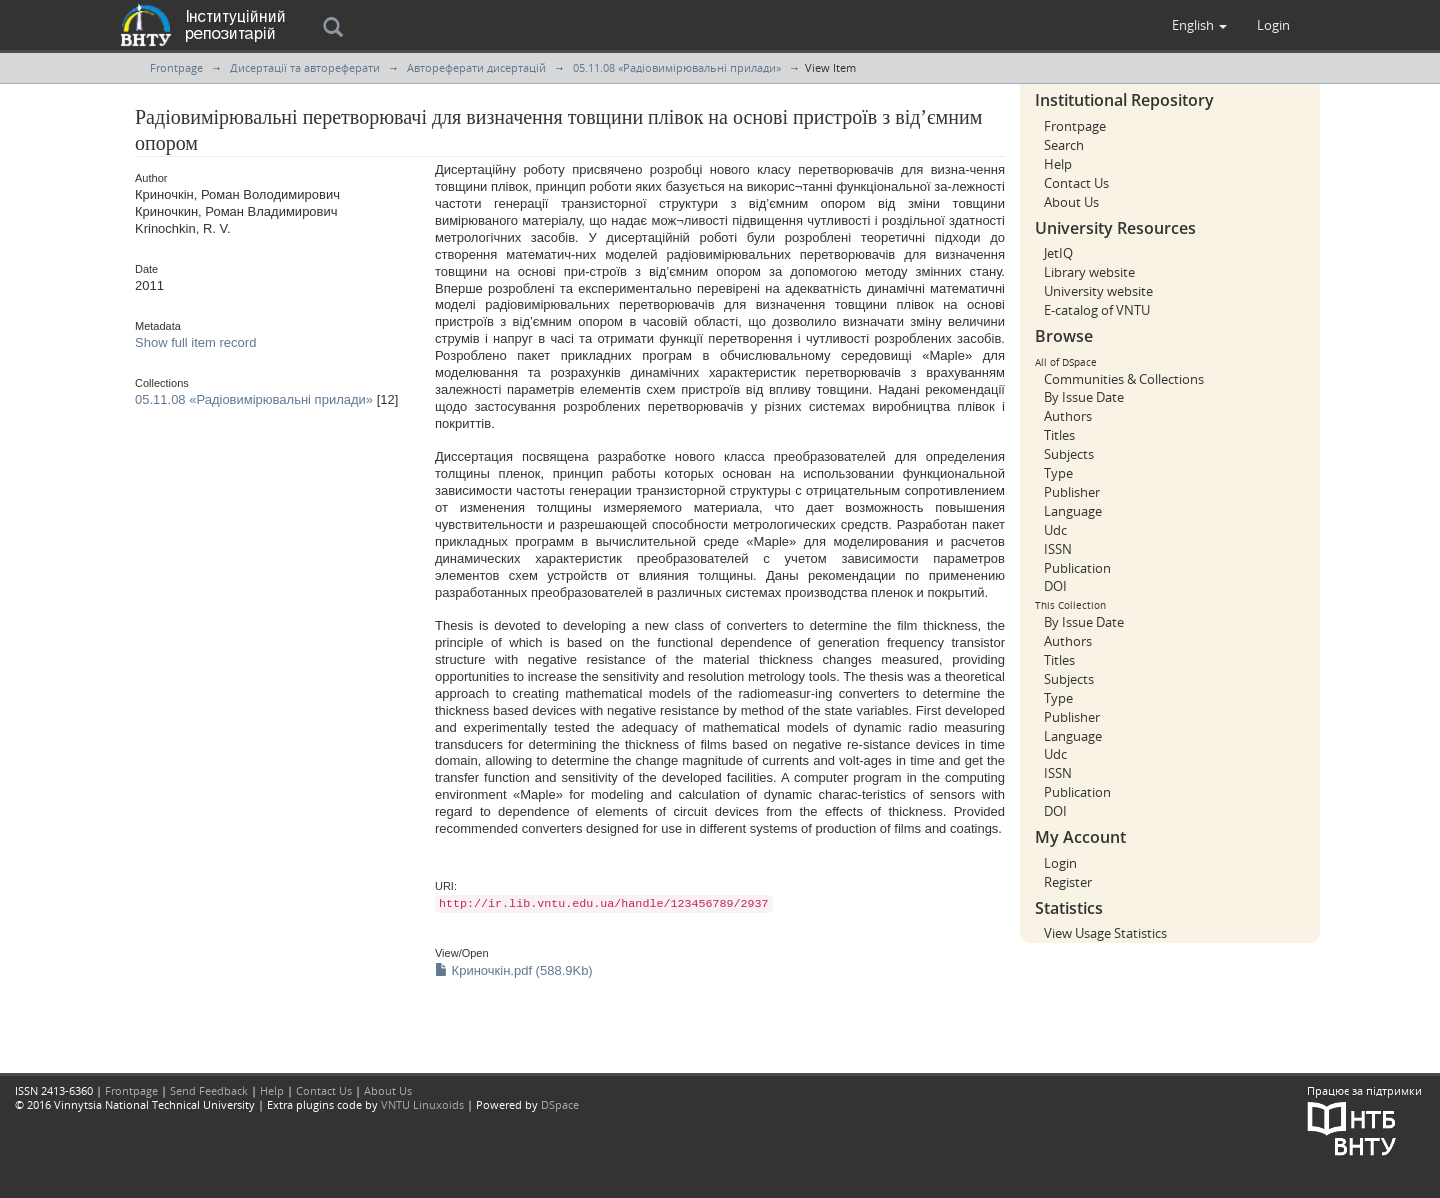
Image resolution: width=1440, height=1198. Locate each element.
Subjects (1069, 454)
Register (1068, 882)
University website (1098, 291)
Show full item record (195, 342)
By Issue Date (1084, 397)
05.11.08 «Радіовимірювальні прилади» (677, 67)
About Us (1071, 202)
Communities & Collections (1124, 379)
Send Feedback (209, 1090)
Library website (1089, 272)
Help (1058, 164)
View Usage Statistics (1105, 933)
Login (1060, 863)
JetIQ (1058, 253)
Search (1064, 145)
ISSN (1058, 549)
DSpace (560, 1104)
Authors (1068, 416)
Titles (1059, 435)
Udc (1055, 530)
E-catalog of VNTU (1097, 310)
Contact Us (1076, 183)
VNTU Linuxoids (422, 1104)
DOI (1055, 586)
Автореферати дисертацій (476, 67)
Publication (1077, 568)
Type (1058, 473)
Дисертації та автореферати (305, 67)
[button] (1199, 25)
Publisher (1072, 492)
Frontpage (176, 67)
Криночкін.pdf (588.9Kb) (514, 970)
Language (1073, 511)
